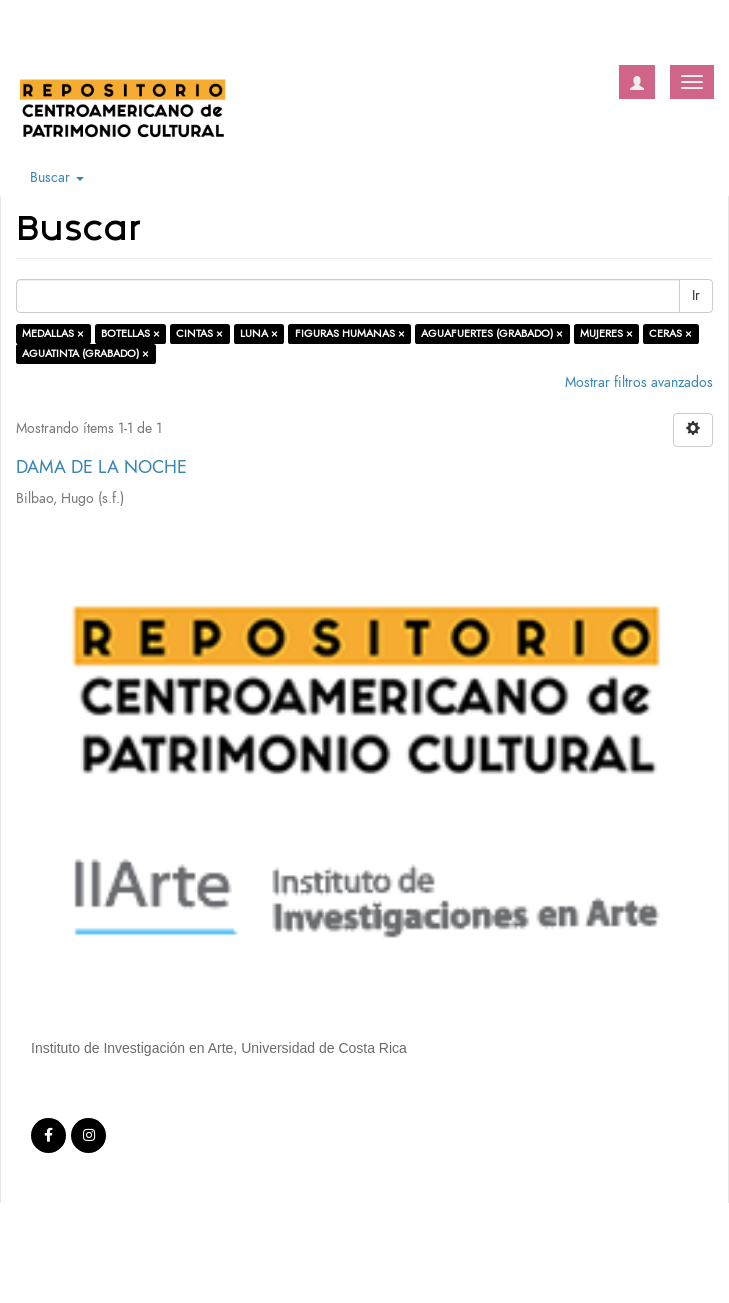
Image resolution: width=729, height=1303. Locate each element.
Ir (696, 295)
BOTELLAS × (130, 333)
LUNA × (259, 333)
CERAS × (670, 333)
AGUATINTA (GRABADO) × (85, 353)
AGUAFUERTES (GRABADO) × (492, 333)
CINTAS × (199, 333)
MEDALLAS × (53, 333)
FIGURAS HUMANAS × (350, 333)
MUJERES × (606, 333)
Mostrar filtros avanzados (639, 382)
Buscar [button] (57, 177)
